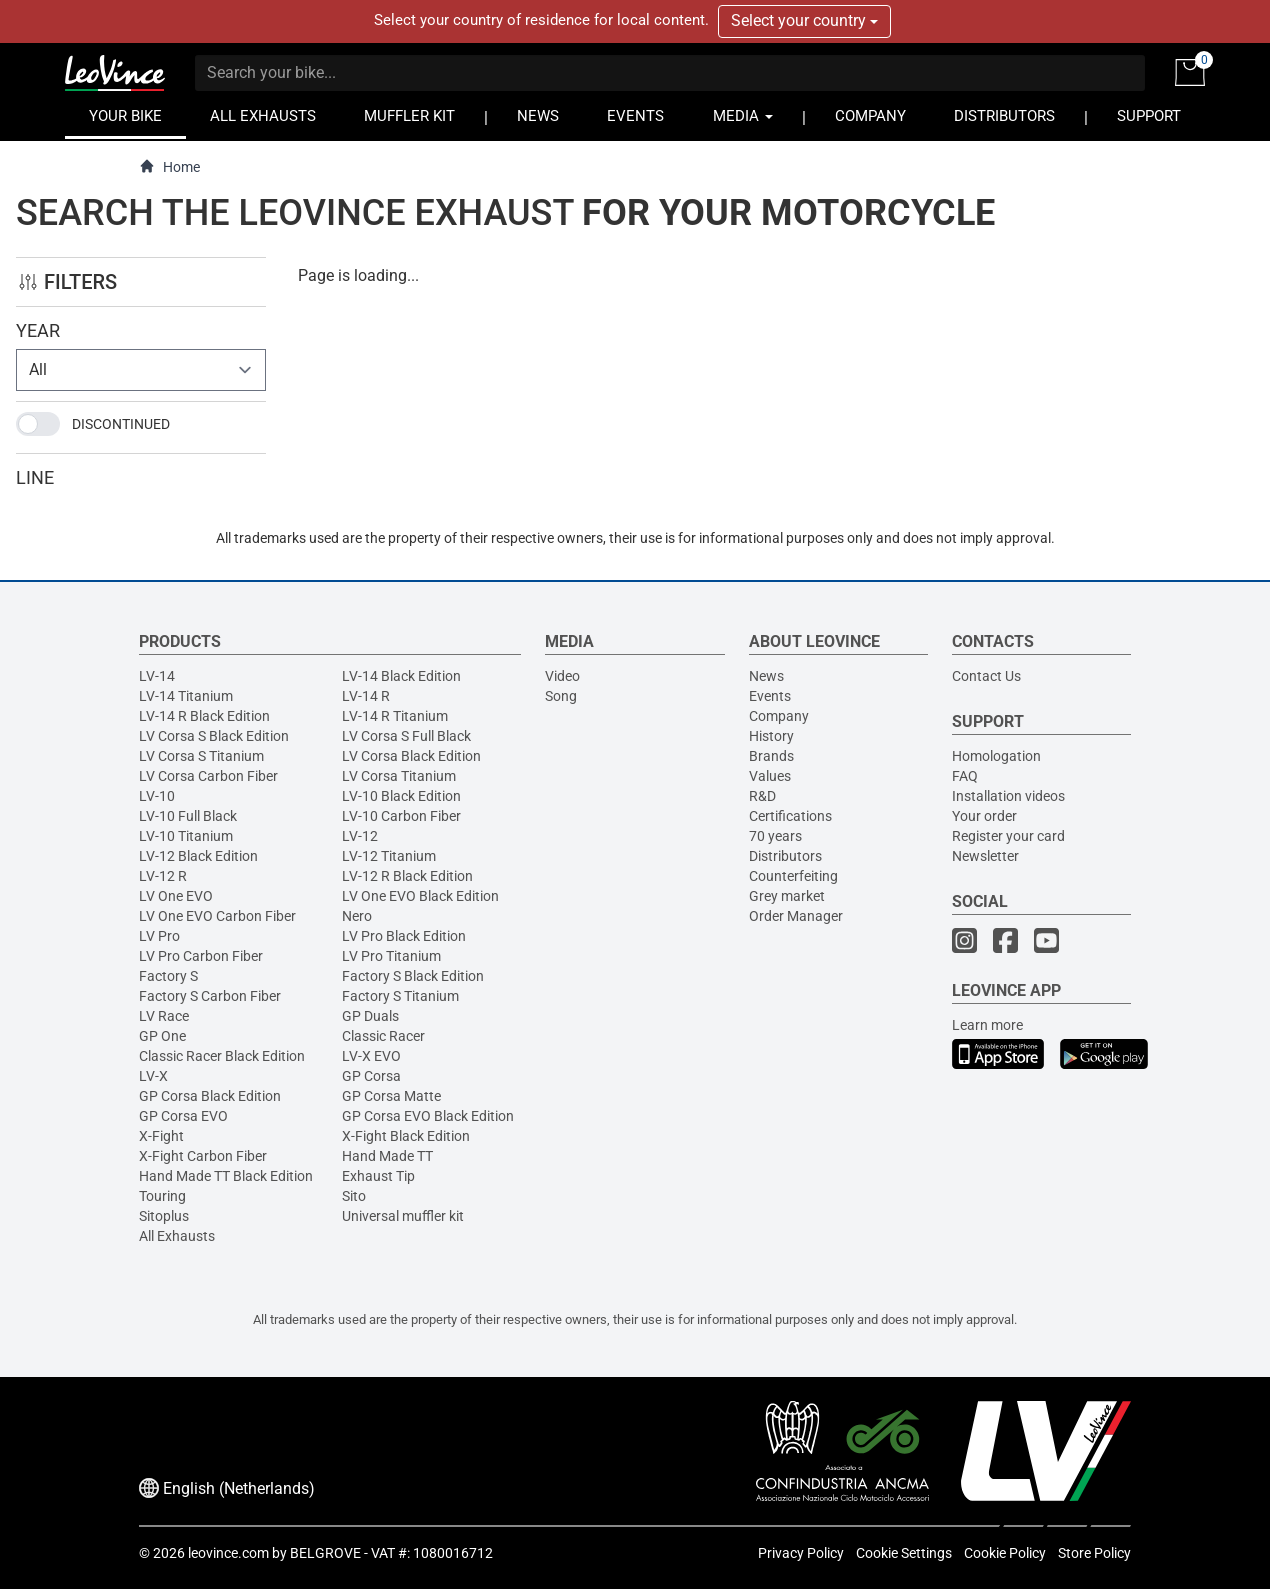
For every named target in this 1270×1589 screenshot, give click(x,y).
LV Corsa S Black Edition (214, 736)
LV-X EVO (371, 1056)
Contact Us (986, 676)
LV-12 (360, 836)
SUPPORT (1149, 116)
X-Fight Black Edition (406, 1136)
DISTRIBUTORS (1004, 116)
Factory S (168, 976)
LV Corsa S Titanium (201, 756)
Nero (357, 916)
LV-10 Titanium (186, 836)
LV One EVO (176, 896)
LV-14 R (366, 696)
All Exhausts (177, 1236)
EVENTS (635, 116)
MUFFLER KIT (409, 116)
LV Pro (159, 936)
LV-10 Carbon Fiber (401, 816)
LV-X (153, 1076)
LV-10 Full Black (188, 816)
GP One (162, 1036)
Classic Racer (383, 1036)
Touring (162, 1196)
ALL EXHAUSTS (263, 116)
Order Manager (796, 916)
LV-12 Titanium (389, 856)
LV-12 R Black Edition (407, 876)
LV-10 (157, 796)
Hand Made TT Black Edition (226, 1176)
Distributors (785, 856)
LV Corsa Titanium (399, 776)
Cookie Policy (1005, 1553)
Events (770, 696)
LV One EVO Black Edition (420, 896)
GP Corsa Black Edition (210, 1096)
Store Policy (1094, 1553)
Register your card (1008, 836)
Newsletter (985, 856)
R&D (762, 796)
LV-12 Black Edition (198, 856)
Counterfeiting (793, 876)
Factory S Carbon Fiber (210, 996)
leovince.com (228, 1553)
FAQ (965, 776)
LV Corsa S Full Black (406, 736)
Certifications (790, 816)
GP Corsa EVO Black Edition (428, 1116)
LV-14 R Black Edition (204, 716)
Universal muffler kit (403, 1216)
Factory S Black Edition (413, 976)
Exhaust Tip (378, 1176)
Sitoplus (164, 1216)
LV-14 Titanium (186, 696)
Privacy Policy (801, 1553)
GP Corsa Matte (391, 1096)
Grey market (787, 896)
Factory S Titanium (400, 996)
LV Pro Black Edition (404, 936)
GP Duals (370, 1016)
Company (779, 716)
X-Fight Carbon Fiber (203, 1156)
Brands (771, 756)
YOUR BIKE (125, 116)
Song (561, 696)
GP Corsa (371, 1076)
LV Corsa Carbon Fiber (208, 776)
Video (562, 676)
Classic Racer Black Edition (222, 1056)
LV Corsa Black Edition (411, 756)
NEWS (538, 116)
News (766, 676)
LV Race (164, 1016)
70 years (775, 836)
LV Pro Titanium (391, 956)
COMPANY (870, 116)
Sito (354, 1196)
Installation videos (1008, 796)
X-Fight (161, 1136)
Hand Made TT (387, 1156)
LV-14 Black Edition (401, 676)
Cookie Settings (904, 1553)
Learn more (987, 1025)
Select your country (804, 20)
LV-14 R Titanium (395, 716)
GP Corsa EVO (183, 1116)
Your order (984, 816)
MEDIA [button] (743, 116)
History (771, 736)
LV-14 (157, 676)
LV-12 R (163, 876)
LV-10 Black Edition (401, 796)
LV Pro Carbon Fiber (201, 956)
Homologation (996, 756)
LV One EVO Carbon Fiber (217, 916)
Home (169, 166)
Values (770, 776)
